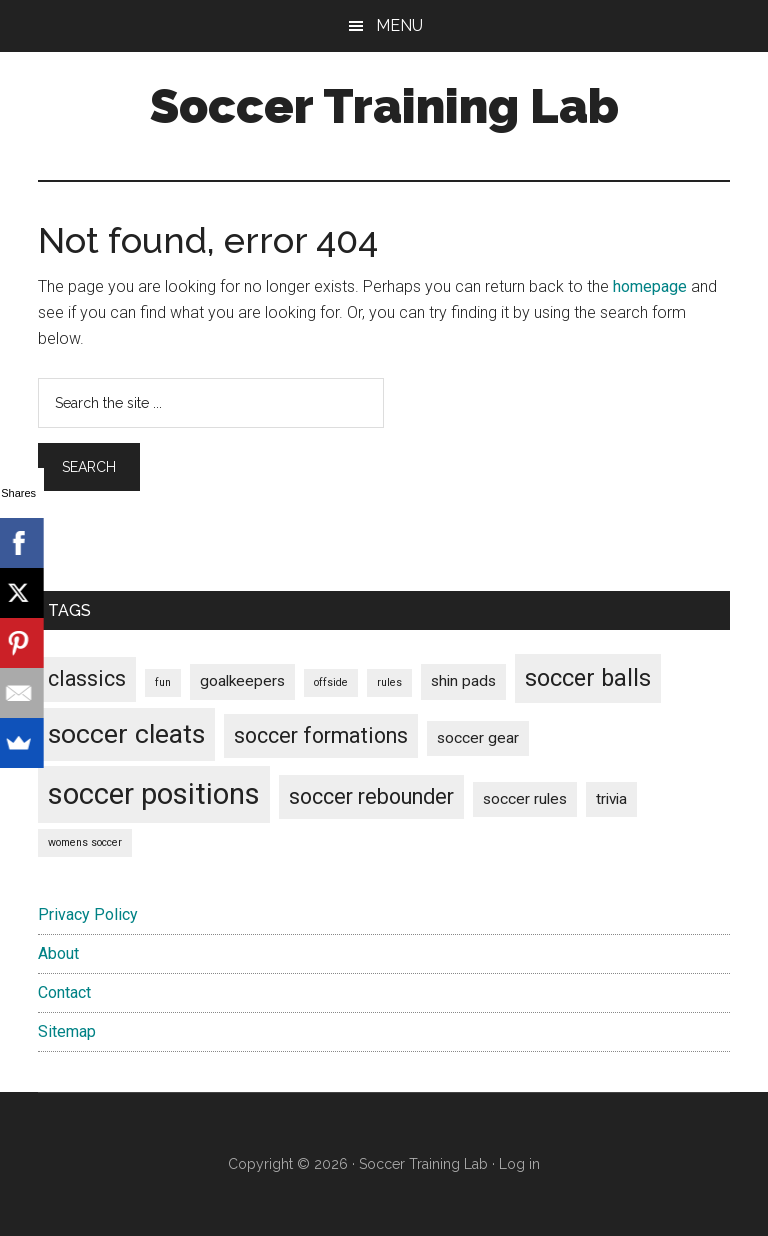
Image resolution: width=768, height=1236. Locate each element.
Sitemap (67, 1031)
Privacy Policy (88, 914)
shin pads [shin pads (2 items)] (463, 681)
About (58, 953)
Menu (399, 25)
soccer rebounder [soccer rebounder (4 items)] (371, 796)
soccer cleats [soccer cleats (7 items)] (126, 734)
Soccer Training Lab (384, 106)
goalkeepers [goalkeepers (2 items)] (242, 681)
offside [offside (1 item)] (331, 682)
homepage (650, 286)
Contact (64, 992)
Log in (519, 1164)
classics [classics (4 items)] (87, 678)
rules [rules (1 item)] (389, 682)
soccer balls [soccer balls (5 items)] (588, 678)
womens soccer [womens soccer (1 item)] (85, 842)
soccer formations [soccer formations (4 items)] (321, 735)
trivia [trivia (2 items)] (611, 799)
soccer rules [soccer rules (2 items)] (525, 799)
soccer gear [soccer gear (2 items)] (478, 738)
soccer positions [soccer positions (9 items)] (154, 794)
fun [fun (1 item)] (163, 682)
